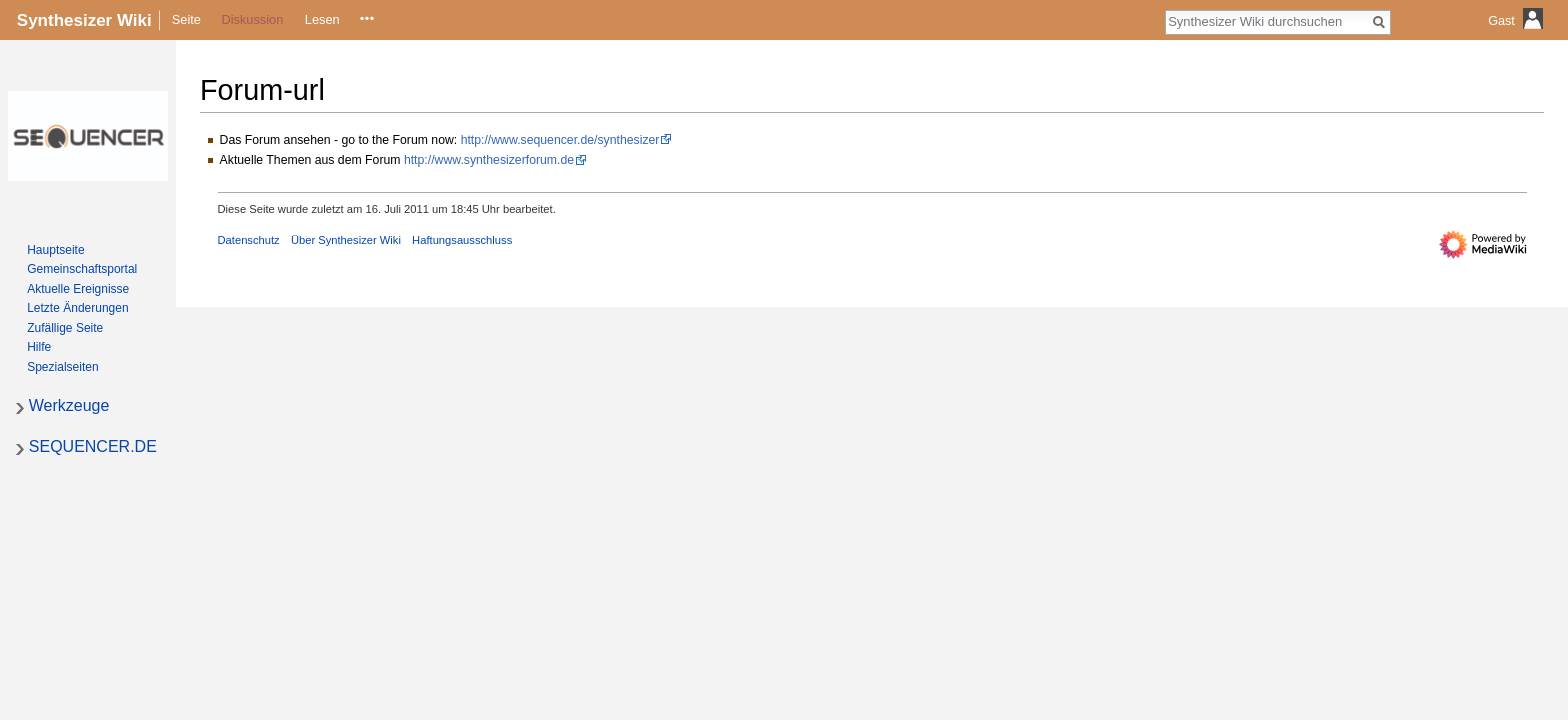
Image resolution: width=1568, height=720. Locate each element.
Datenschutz (249, 240)
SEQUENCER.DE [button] (93, 446)
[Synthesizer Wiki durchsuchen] (1267, 21)
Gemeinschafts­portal (82, 269)
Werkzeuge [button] (69, 405)
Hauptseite (55, 250)
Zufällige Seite (65, 328)
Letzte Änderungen (77, 308)
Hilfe (39, 347)
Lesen (322, 19)
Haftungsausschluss (462, 240)
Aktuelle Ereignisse (78, 289)
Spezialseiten (62, 367)
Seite (186, 19)
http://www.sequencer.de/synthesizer (560, 140)
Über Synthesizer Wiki (346, 240)
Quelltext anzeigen (365, 19)
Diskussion (252, 19)
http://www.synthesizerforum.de (489, 160)
